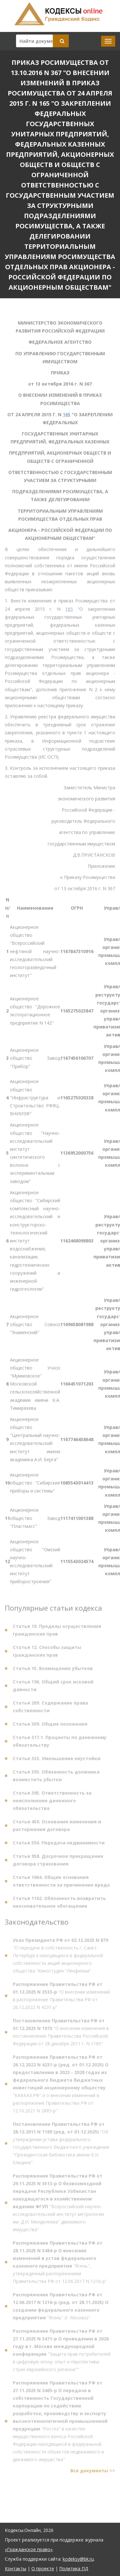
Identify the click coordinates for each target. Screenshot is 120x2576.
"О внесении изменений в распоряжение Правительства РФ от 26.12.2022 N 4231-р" (61, 1997)
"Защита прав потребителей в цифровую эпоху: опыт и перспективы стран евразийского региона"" (61, 2352)
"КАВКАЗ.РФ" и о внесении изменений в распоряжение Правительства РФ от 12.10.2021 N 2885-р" (60, 2085)
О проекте (42, 2568)
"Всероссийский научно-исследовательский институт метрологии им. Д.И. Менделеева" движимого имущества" (58, 2204)
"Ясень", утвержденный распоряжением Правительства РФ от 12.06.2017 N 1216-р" (60, 2264)
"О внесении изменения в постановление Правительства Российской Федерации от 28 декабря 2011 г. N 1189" (61, 2033)
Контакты (15, 2568)
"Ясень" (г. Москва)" (60, 2307)
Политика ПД (73, 2568)
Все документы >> (92, 2472)
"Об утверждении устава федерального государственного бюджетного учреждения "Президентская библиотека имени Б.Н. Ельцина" (61, 2145)
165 (66, 416)
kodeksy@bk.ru (78, 2559)
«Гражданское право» (28, 2549)
